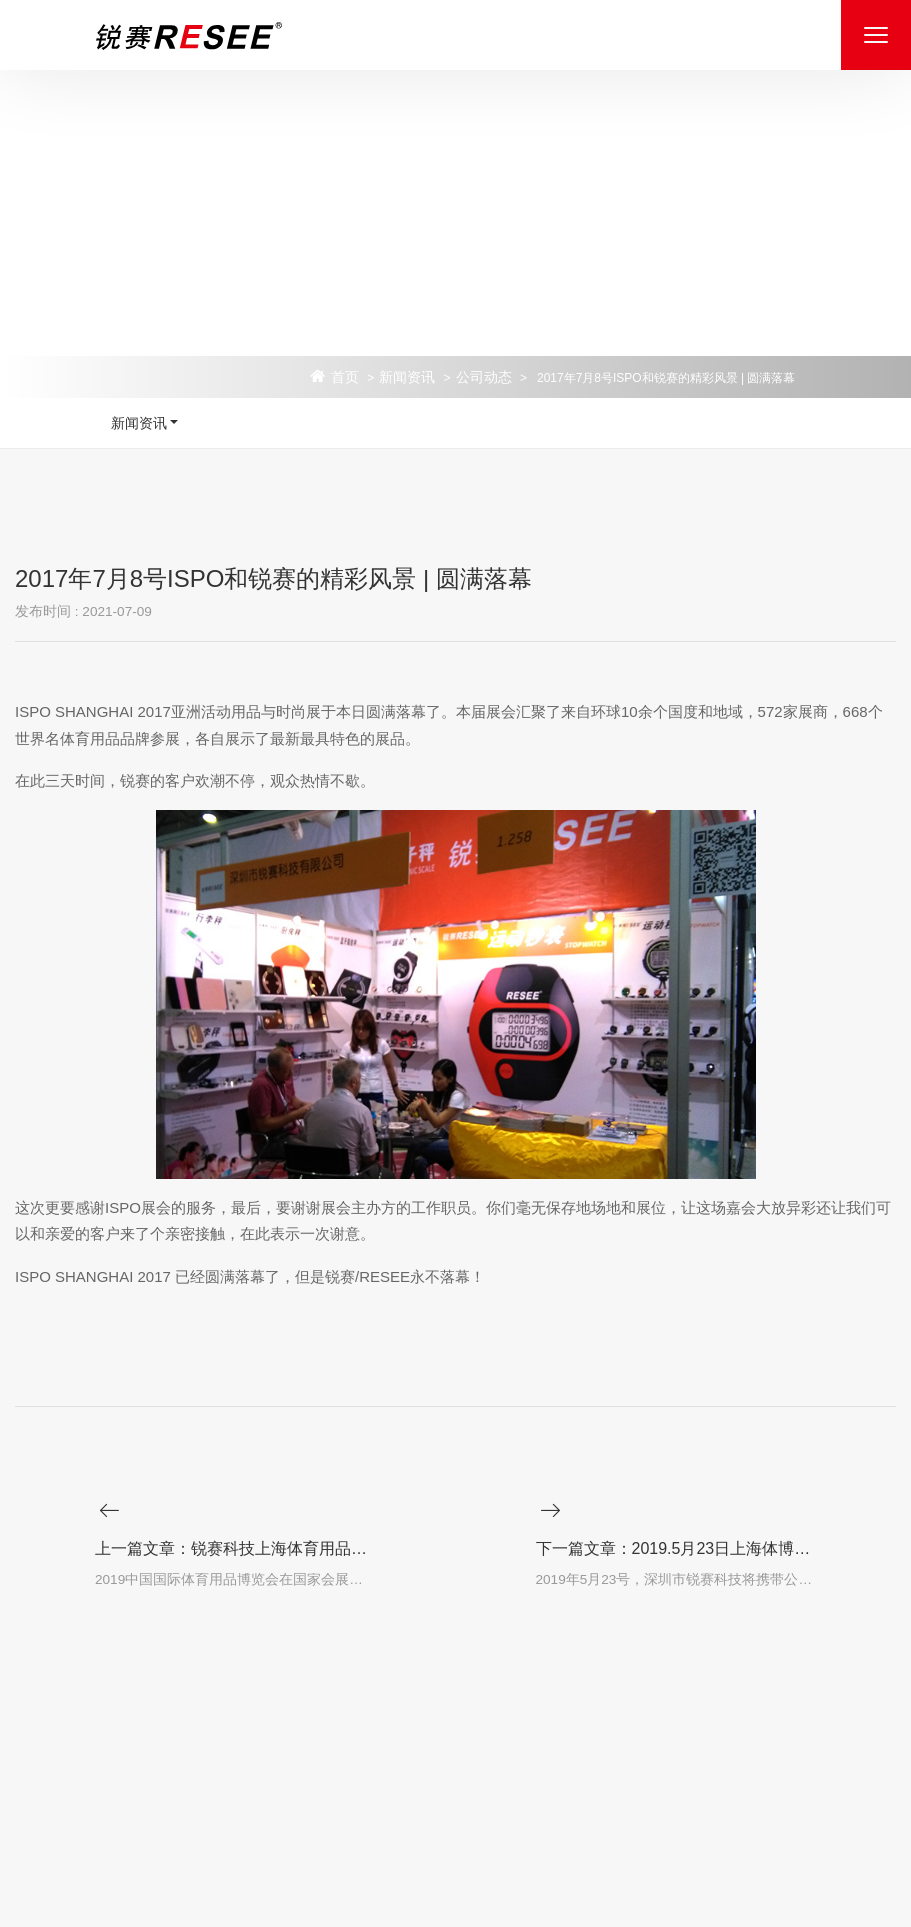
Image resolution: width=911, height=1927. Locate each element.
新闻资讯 (407, 378)
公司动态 (484, 378)
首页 (345, 378)
